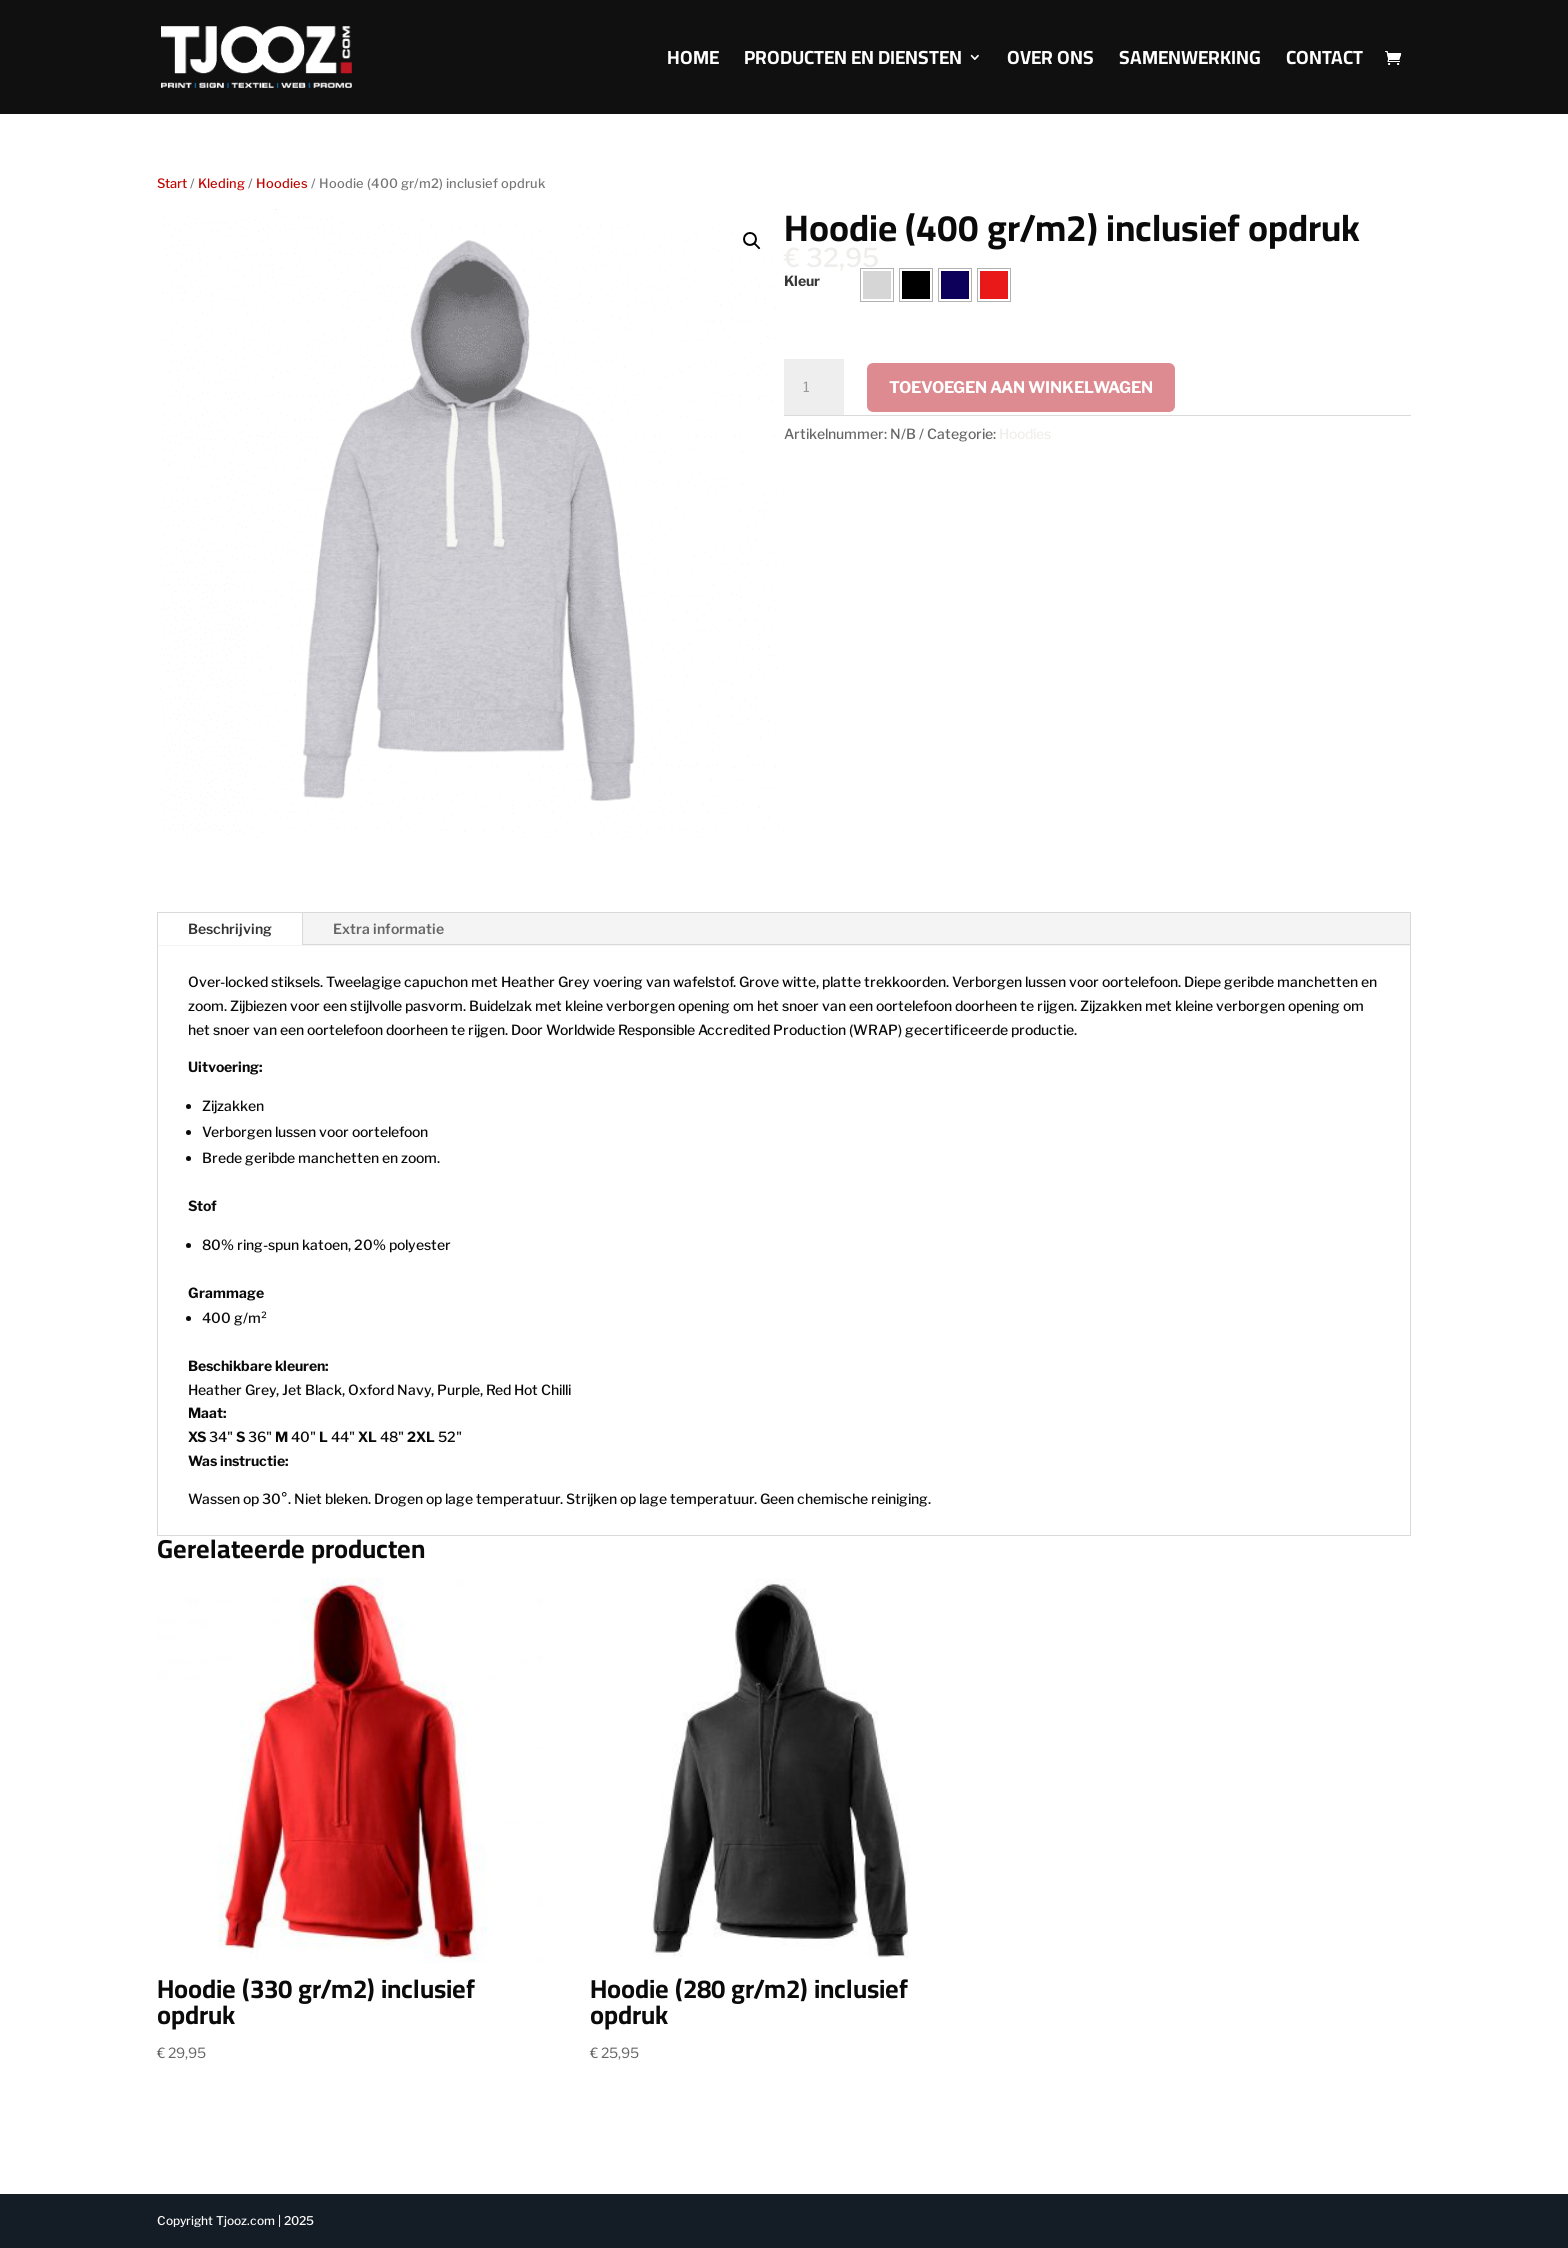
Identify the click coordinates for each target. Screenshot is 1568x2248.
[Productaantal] (814, 387)
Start (172, 183)
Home (693, 62)
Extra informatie (388, 928)
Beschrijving (230, 928)
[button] (752, 241)
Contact (1324, 62)
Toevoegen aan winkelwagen (1021, 387)
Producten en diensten (853, 62)
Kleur (802, 280)
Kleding (221, 183)
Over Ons (1050, 62)
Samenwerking (1190, 62)
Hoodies (282, 183)
